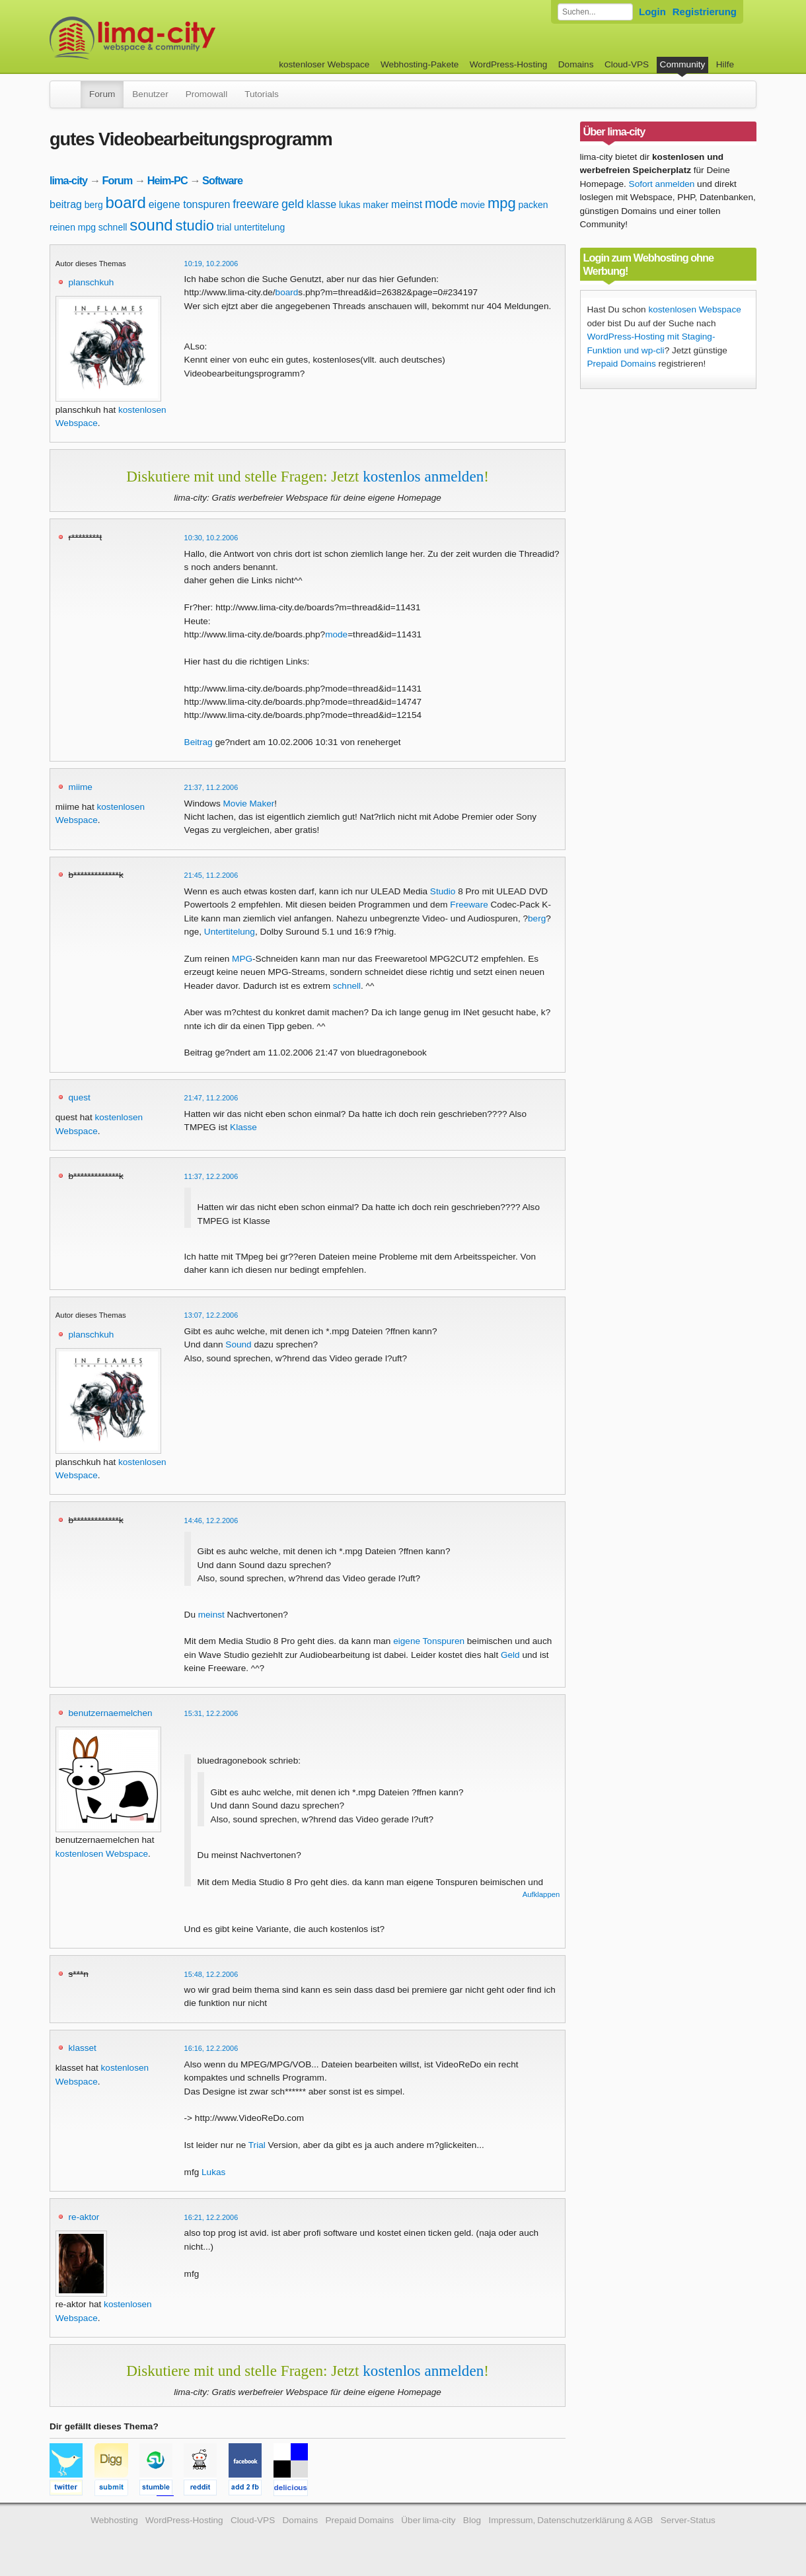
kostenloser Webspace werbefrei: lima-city (182, 38)
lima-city (68, 180)
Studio (443, 891)
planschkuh (91, 282)
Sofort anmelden (662, 184)
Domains (576, 64)
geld (292, 204)
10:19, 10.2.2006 (211, 264)
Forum (102, 94)
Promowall (206, 94)
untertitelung (259, 227)
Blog (472, 2520)
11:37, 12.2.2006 (211, 1176)
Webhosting (114, 2520)
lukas (350, 204)
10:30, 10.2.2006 (211, 538)
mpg (502, 203)
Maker (262, 803)
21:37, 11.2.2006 (211, 787)
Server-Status (688, 2520)
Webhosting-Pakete (419, 64)
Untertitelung (229, 932)
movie (472, 204)
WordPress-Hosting (509, 64)
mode (441, 203)
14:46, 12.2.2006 (211, 1520)
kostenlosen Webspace (101, 1854)
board (126, 202)
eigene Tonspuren (428, 1641)
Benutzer (150, 94)
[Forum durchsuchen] (595, 11)
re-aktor (84, 2217)
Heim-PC (167, 180)
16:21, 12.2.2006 (211, 2217)
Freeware (469, 905)
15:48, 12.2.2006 (211, 1974)
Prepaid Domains (621, 364)
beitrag (66, 204)
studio (194, 225)
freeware (256, 204)
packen (533, 204)
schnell (113, 227)
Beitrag (198, 742)
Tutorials (261, 94)
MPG (242, 959)
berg (94, 204)
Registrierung (705, 11)
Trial (257, 2145)
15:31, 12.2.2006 (211, 1713)
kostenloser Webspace (324, 64)
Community (683, 64)
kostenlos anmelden (423, 476)
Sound (238, 1344)
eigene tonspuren (190, 204)
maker (375, 204)
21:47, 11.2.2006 (211, 1098)
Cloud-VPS (626, 64)
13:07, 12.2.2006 (211, 1315)
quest (80, 1097)
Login (652, 11)
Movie (235, 803)
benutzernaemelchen (111, 1713)
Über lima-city (428, 2520)
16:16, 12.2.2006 (211, 2048)
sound (150, 225)
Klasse (243, 1127)
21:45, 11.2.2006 (211, 875)
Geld (510, 1655)
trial (224, 227)
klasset (82, 2048)
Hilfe (725, 64)
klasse (321, 204)
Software (222, 180)
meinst (406, 204)
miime (80, 787)
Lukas (213, 2172)
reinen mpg (73, 227)
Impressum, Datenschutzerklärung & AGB (570, 2520)
